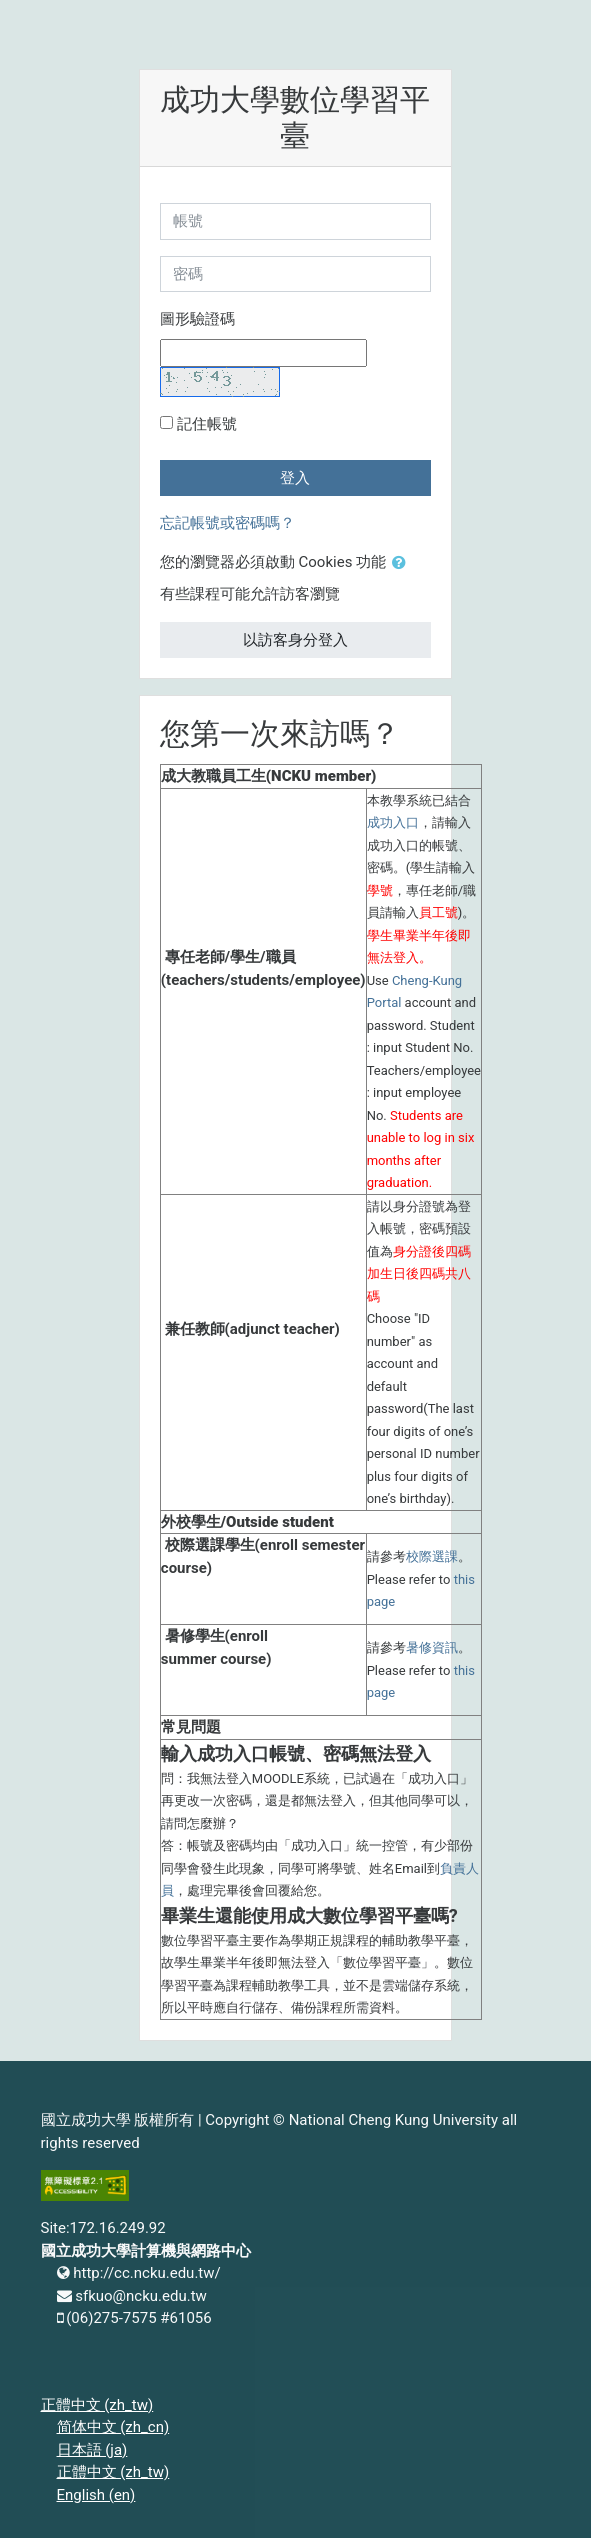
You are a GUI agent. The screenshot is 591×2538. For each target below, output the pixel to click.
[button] (403, 563)
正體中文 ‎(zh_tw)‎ (97, 2405)
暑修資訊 (432, 1647)
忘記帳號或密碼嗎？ (227, 523)
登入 (295, 478)
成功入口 (393, 822)
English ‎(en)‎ (96, 2495)
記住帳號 (207, 424)
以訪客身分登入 (295, 640)
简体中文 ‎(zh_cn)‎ (113, 2427)
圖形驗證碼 (197, 319)
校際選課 (432, 1556)
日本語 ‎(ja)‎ (92, 2450)
